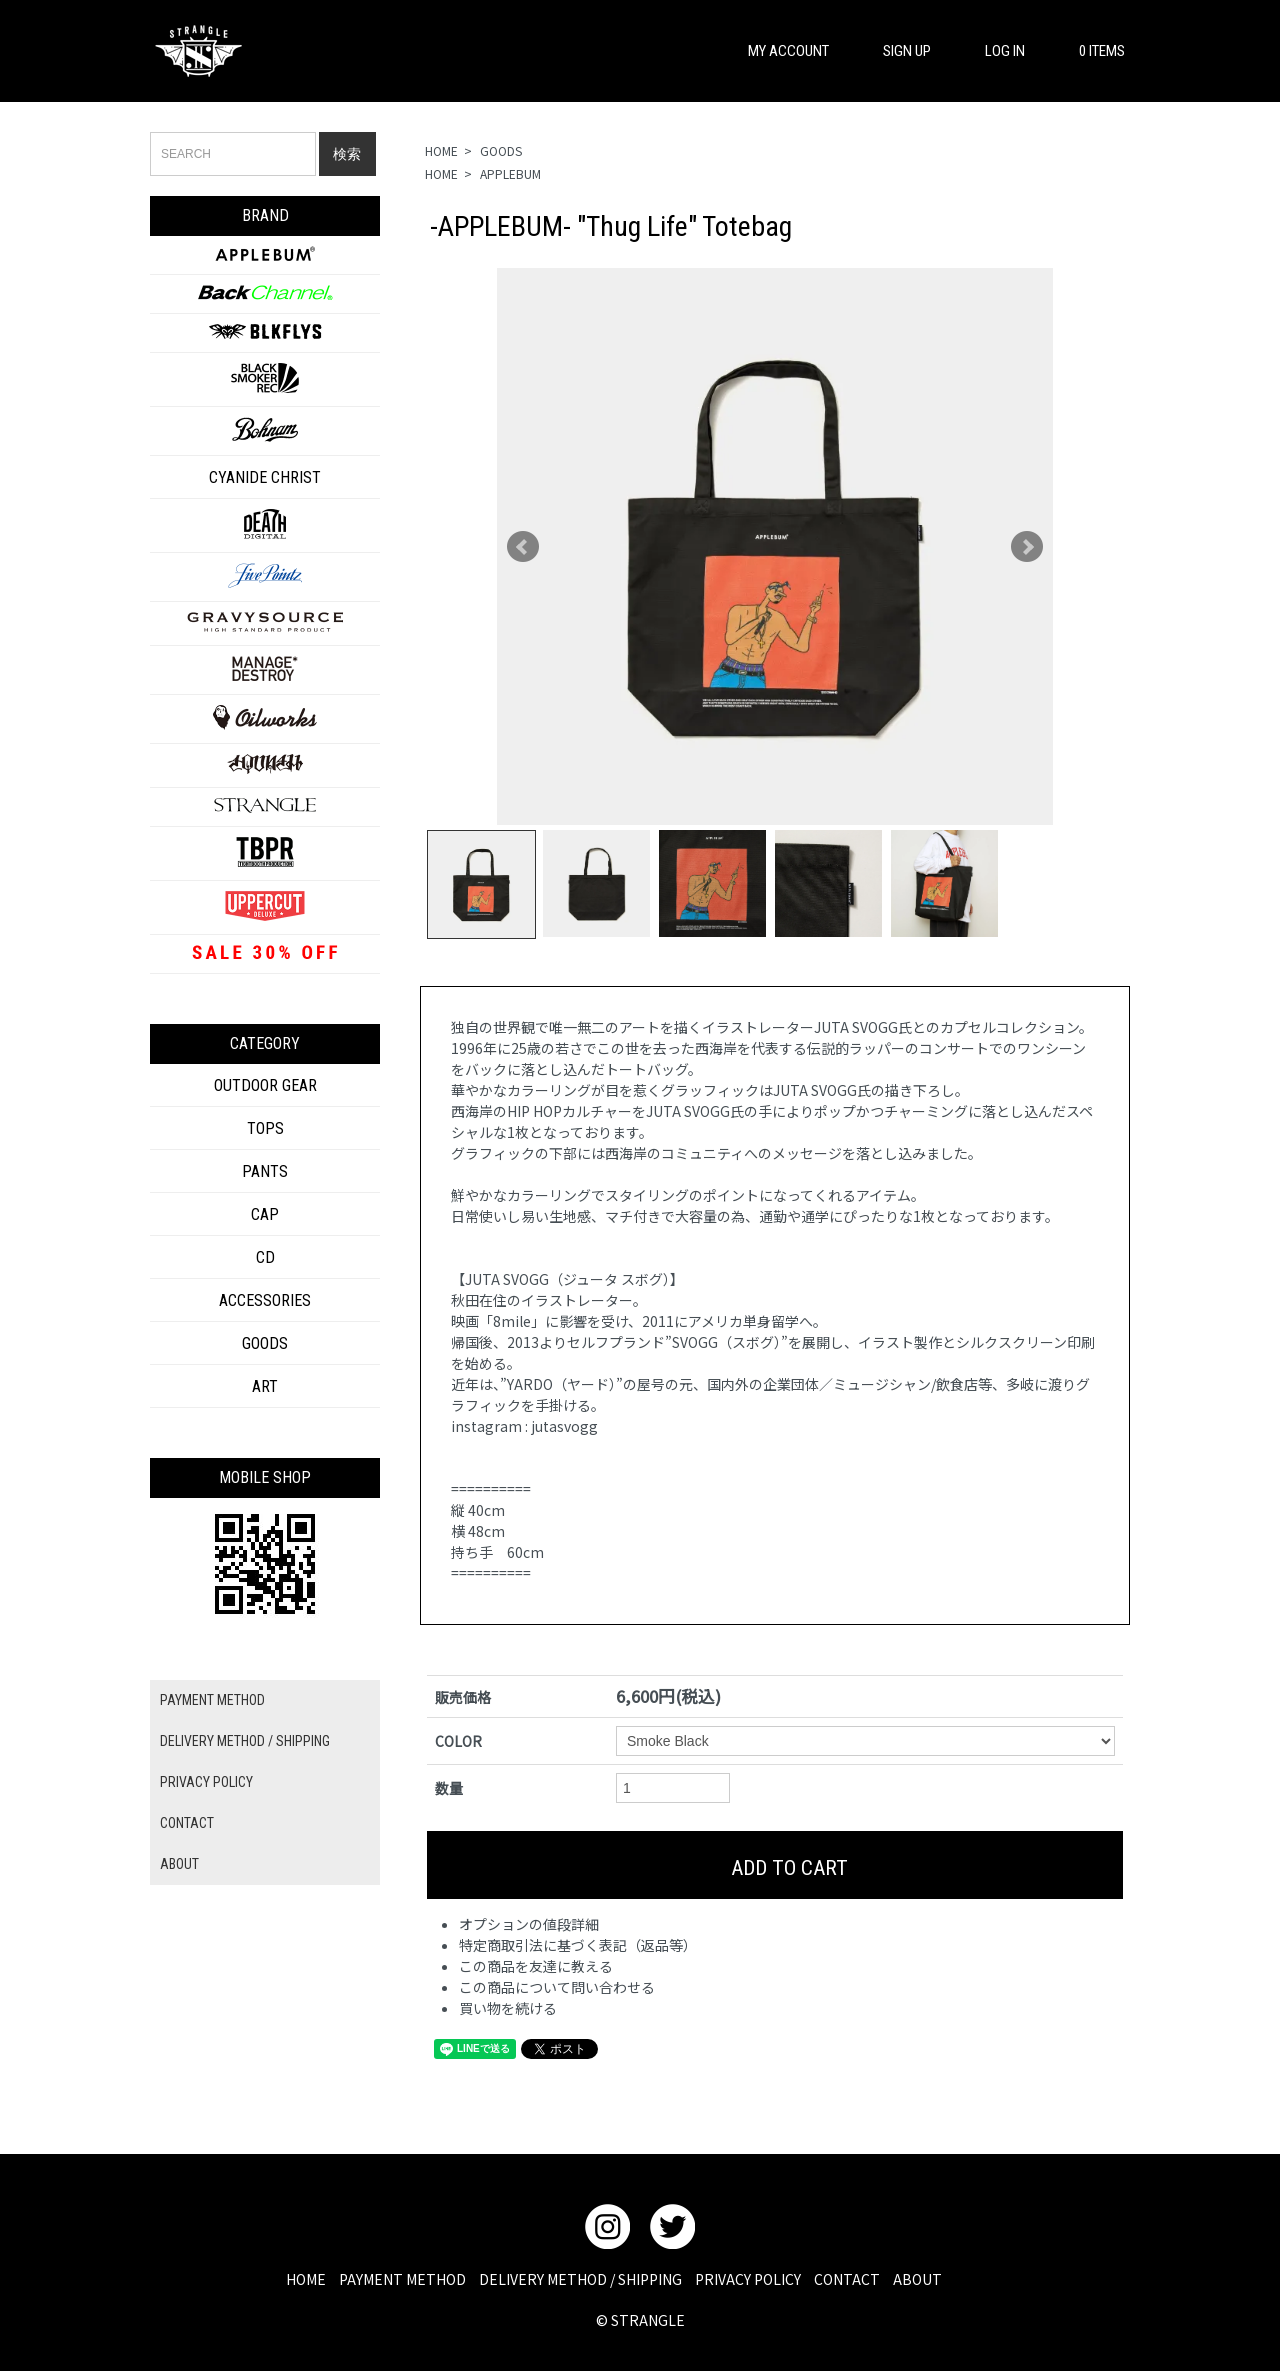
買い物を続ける (508, 2008)
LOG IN (995, 51)
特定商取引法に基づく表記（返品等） (578, 1945)
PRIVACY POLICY (206, 1782)
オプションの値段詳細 (529, 1924)
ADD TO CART (775, 1865)
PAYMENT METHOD (212, 1700)
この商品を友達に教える (536, 1966)
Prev (523, 547)
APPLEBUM (510, 173)
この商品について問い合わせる (557, 1987)
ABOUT (179, 1864)
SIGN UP (897, 51)
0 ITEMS (1092, 51)
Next (1027, 547)
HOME (441, 150)
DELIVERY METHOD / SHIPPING (245, 1741)
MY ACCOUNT (779, 51)
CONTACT (187, 1823)
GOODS (501, 150)
